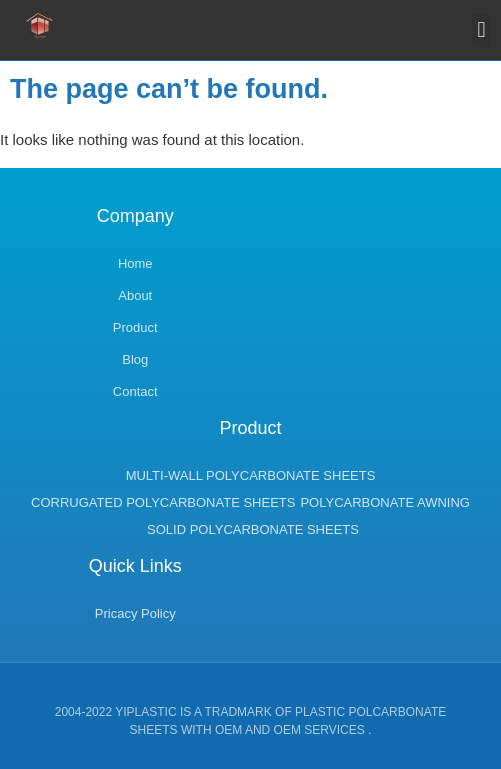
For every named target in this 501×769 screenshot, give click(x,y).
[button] (481, 30)
